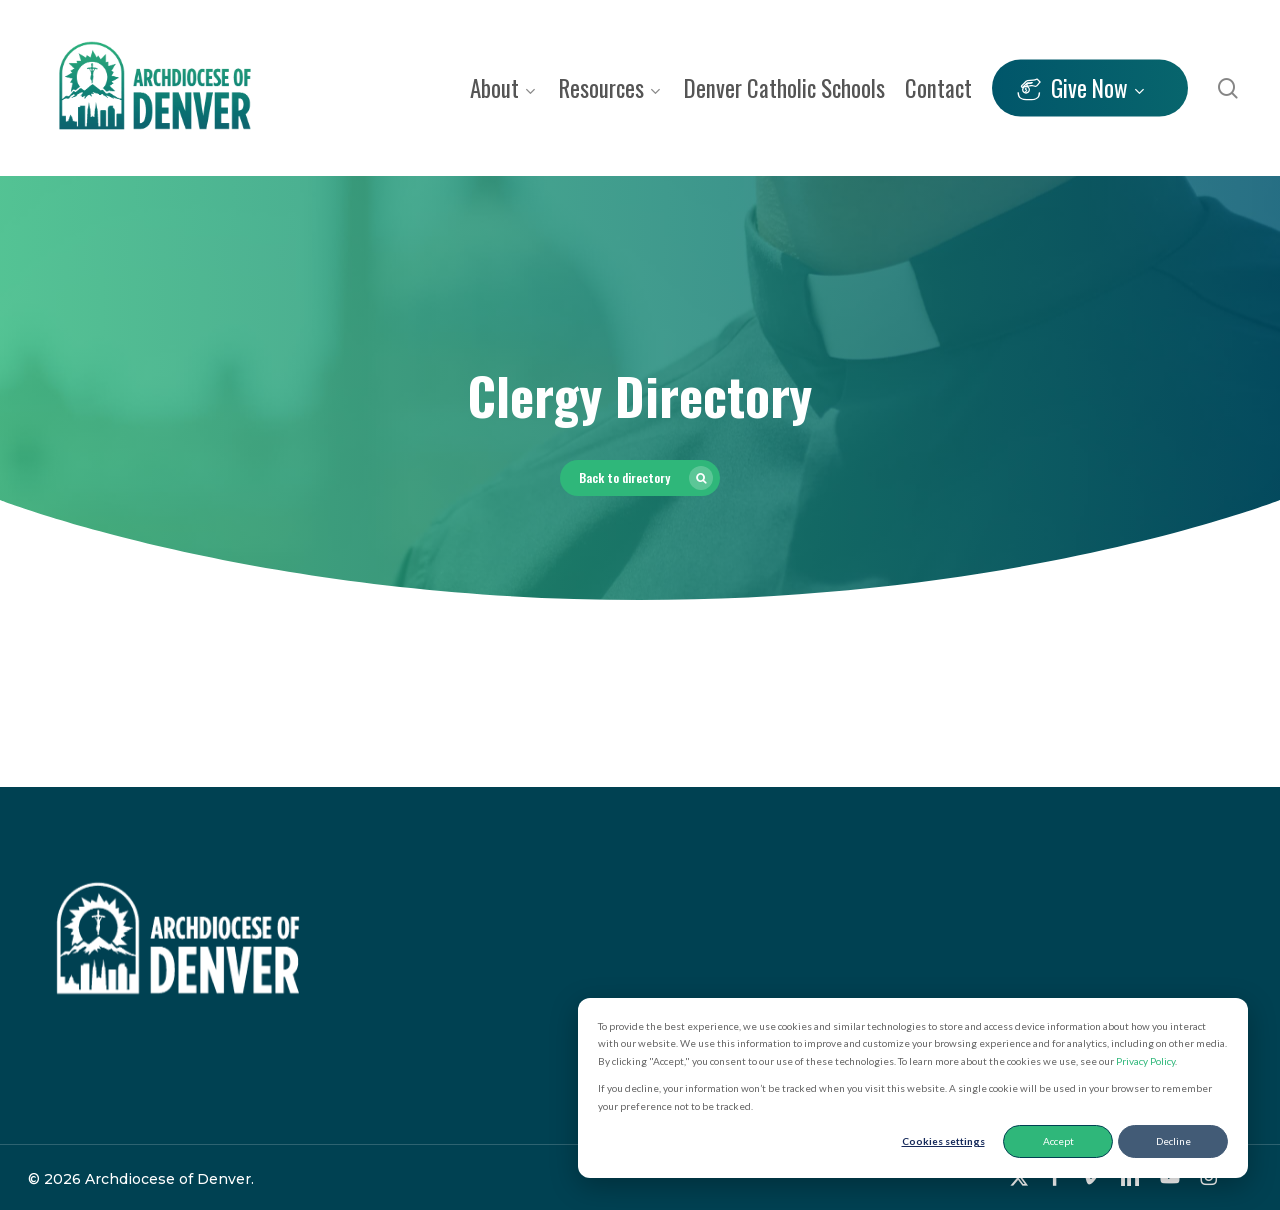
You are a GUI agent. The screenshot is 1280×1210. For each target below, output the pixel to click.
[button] (640, 478)
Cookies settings (943, 1141)
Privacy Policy (1145, 1061)
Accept (1058, 1141)
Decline (1173, 1141)
